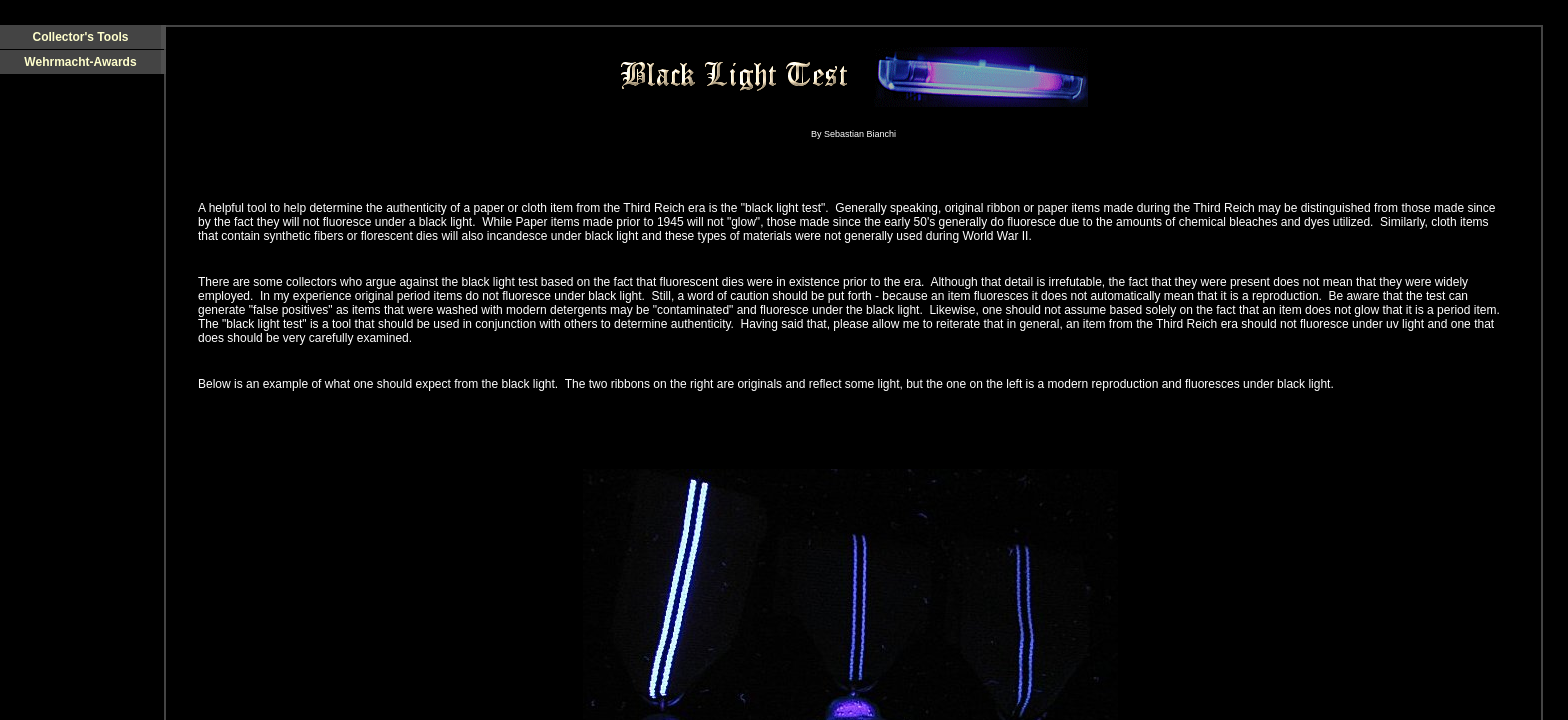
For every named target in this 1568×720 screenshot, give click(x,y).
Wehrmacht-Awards (80, 62)
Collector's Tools (81, 37)
